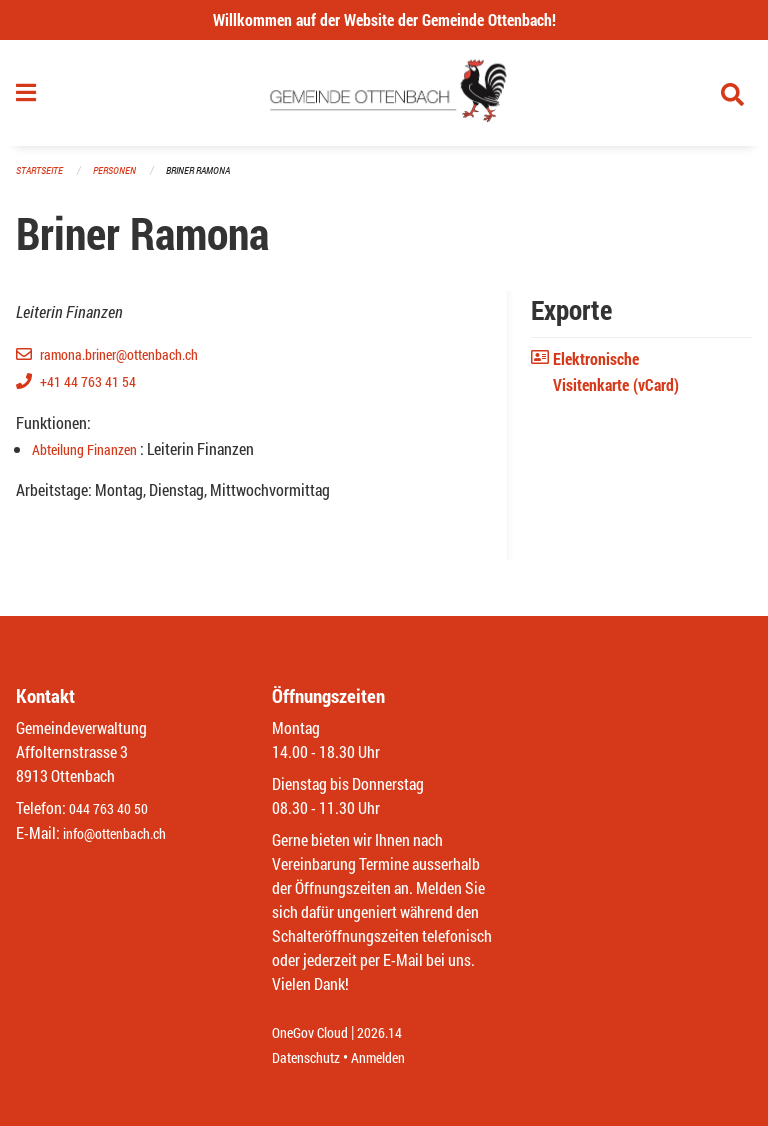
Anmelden (392, 1057)
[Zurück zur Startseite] (384, 98)
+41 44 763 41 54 (94, 388)
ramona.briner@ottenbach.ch (131, 362)
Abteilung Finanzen (94, 456)
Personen (121, 179)
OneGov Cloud (315, 1033)
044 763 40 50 (113, 809)
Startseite (42, 179)
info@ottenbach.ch (123, 833)
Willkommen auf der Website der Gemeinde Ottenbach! (384, 19)
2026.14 (394, 1033)
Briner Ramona (210, 179)
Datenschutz (311, 1057)
